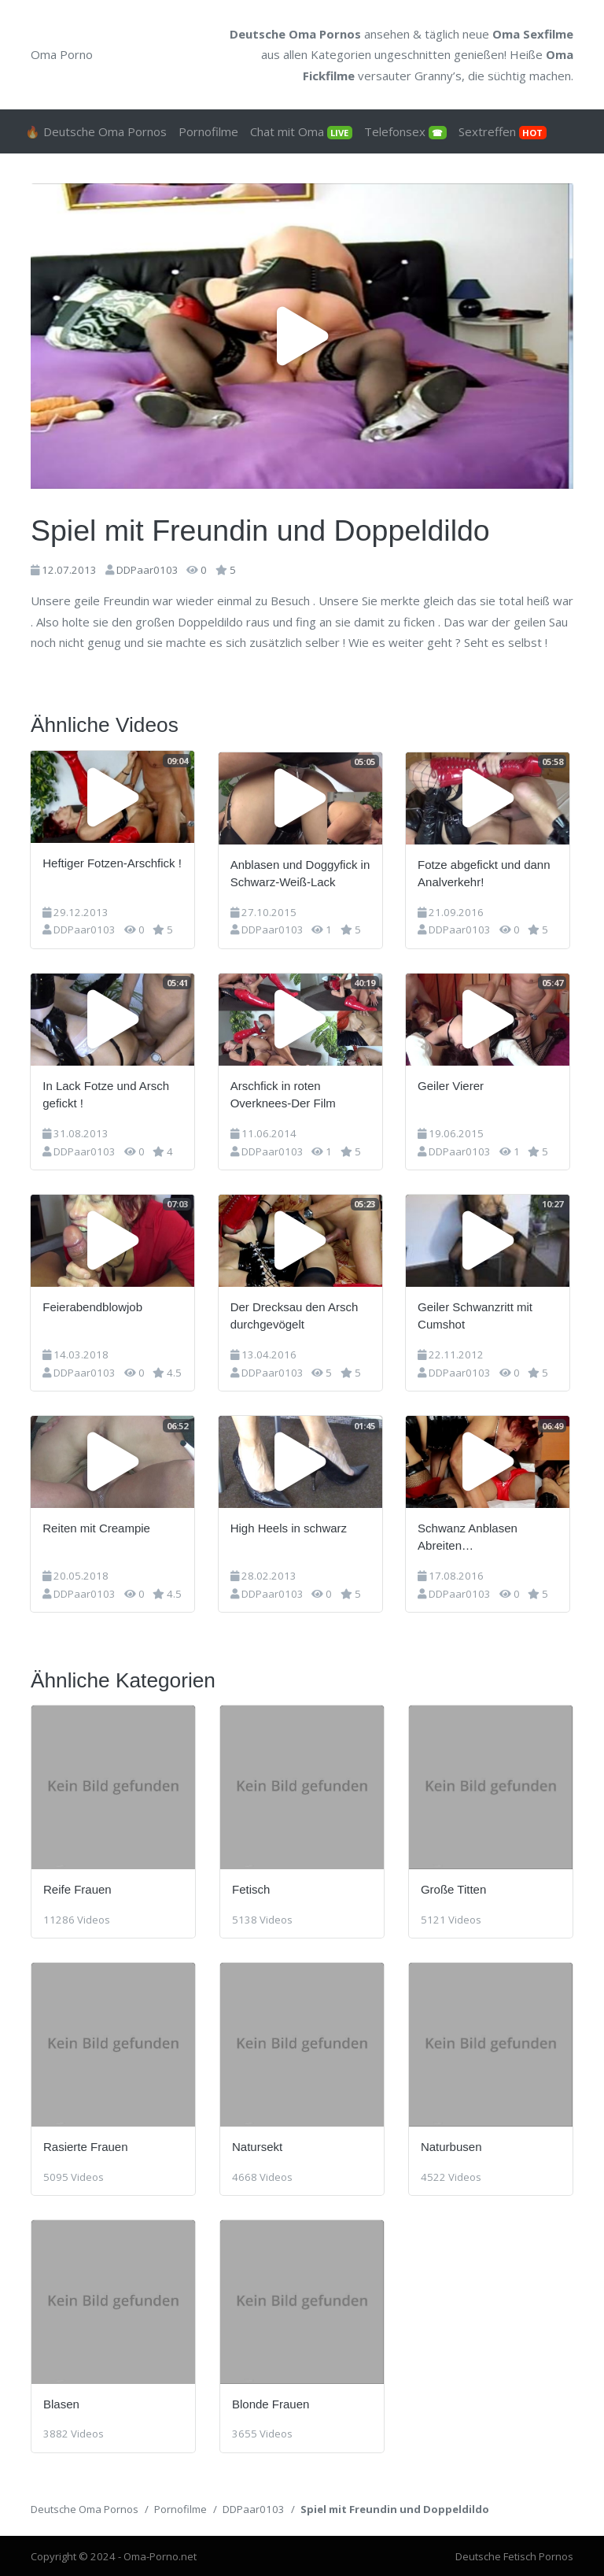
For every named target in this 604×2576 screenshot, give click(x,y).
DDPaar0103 (147, 570)
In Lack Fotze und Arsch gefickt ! (106, 1093)
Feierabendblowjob (93, 1305)
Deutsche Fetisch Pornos (514, 2555)
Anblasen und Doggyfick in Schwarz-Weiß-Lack (302, 872)
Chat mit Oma (301, 131)
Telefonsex (405, 131)
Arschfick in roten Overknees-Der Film (284, 1093)
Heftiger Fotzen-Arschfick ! (112, 863)
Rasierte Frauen (85, 2146)
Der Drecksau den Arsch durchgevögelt (296, 1314)
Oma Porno (62, 54)
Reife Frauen (77, 1888)
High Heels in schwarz (290, 1526)
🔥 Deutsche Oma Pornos (96, 131)
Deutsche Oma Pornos (84, 2507)
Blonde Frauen (270, 2402)
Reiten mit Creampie (97, 1526)
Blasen (61, 2402)
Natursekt (257, 2146)
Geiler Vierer (454, 1084)
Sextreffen (503, 131)
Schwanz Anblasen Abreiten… (471, 1535)
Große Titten (453, 1888)
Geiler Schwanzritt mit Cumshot (478, 1314)
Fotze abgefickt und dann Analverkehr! (487, 872)
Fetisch (251, 1888)
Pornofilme (208, 131)
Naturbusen (451, 2146)
